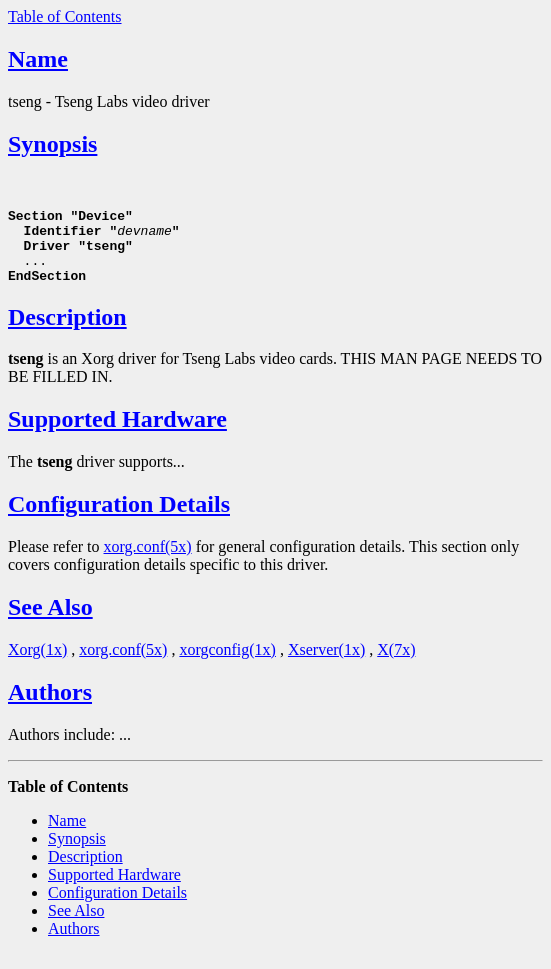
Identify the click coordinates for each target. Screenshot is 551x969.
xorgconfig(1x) (227, 664)
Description (67, 332)
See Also (50, 622)
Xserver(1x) (326, 664)
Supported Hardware (117, 434)
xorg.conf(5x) (148, 561)
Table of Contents (65, 16)
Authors (50, 707)
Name (38, 59)
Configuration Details (119, 519)
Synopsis (52, 144)
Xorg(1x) (37, 664)
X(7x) (396, 664)
